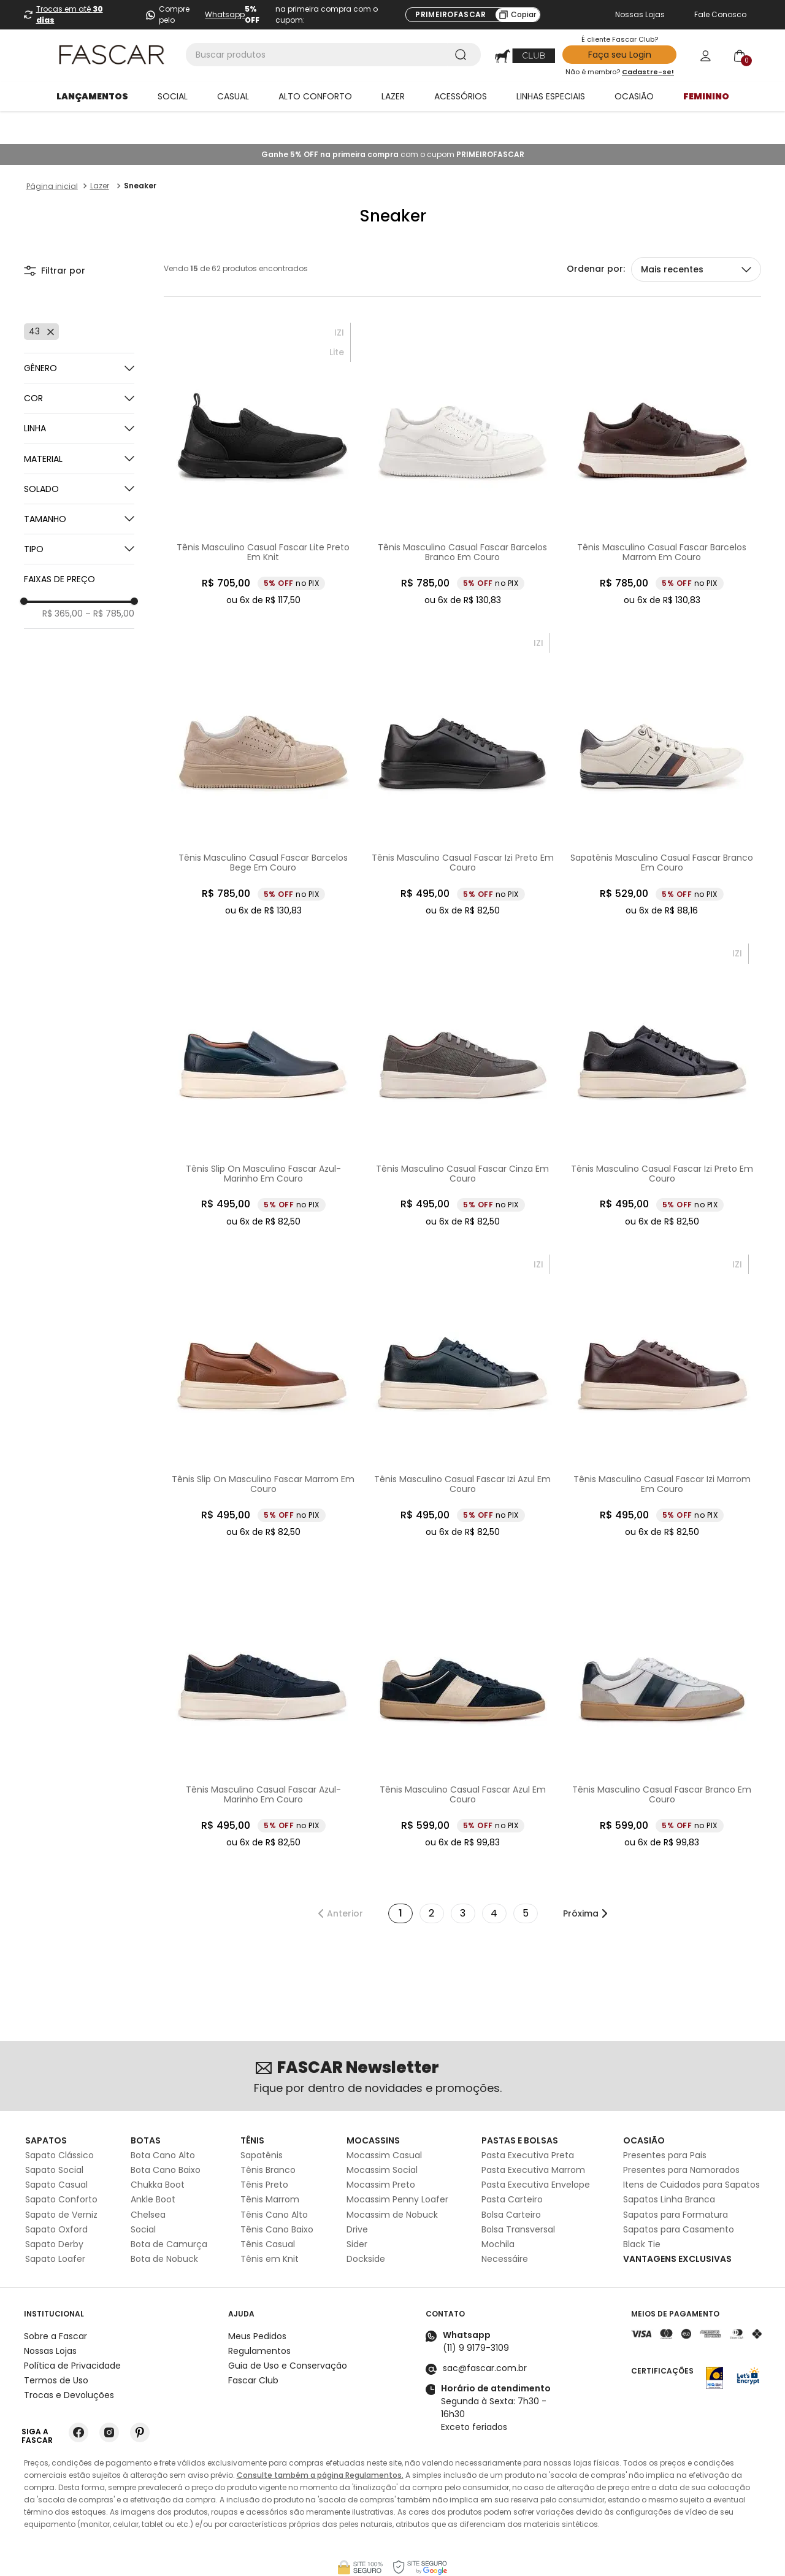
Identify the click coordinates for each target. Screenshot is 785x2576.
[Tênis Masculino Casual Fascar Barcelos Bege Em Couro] (263, 742)
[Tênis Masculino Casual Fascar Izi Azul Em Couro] (462, 1363)
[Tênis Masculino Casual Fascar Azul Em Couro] (462, 1673)
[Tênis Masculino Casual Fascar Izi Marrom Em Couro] (662, 1363)
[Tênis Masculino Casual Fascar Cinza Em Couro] (462, 1052)
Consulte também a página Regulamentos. (320, 2442)
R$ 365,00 (62, 580)
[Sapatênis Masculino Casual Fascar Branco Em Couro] (662, 742)
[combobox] (333, 54)
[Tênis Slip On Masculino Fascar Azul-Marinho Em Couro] (263, 1052)
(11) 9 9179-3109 (476, 2315)
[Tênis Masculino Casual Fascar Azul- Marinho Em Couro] (263, 1673)
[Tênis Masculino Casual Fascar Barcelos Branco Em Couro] (462, 431)
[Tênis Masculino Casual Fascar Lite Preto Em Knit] (263, 431)
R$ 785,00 (109, 580)
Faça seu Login (619, 54)
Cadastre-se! (648, 72)
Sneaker (140, 152)
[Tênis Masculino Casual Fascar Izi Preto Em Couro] (462, 742)
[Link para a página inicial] (52, 153)
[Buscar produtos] (463, 54)
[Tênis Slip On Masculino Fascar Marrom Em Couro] (263, 1363)
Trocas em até (69, 14)
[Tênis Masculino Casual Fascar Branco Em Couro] (662, 1673)
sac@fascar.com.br (485, 2335)
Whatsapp (225, 14)
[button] (79, 365)
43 (34, 298)
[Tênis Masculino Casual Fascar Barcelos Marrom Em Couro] (662, 431)
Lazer (99, 152)
